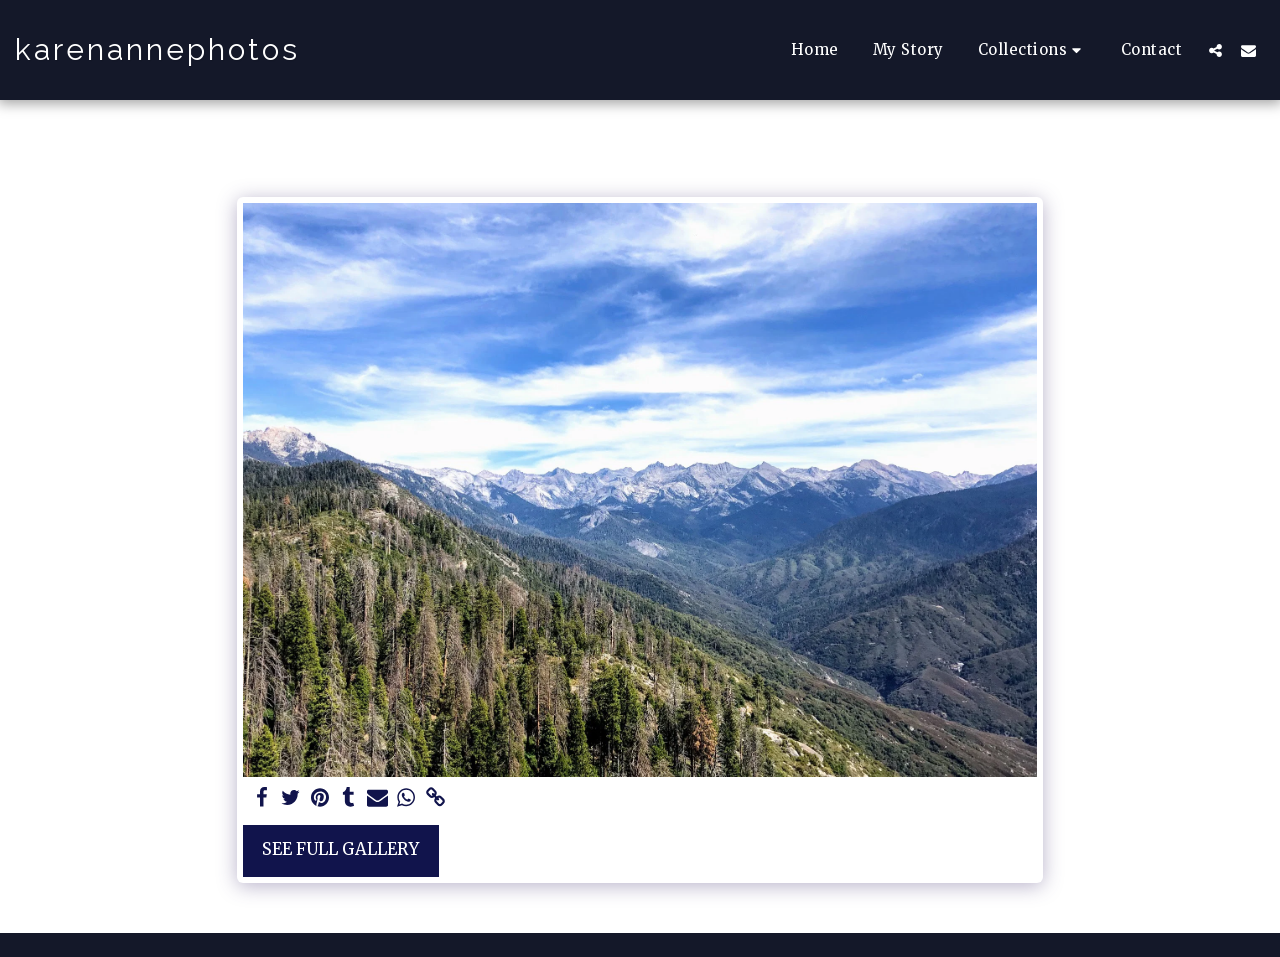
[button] (1032, 49)
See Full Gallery (340, 849)
